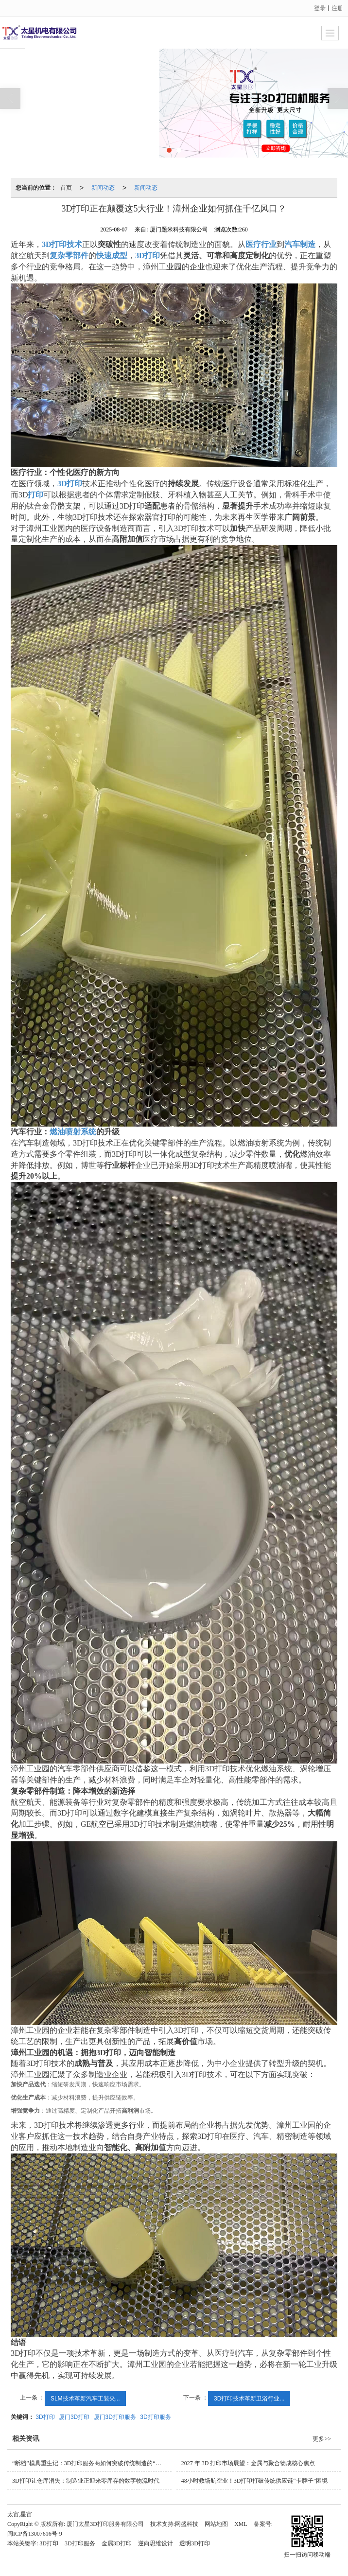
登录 (320, 8)
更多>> (322, 2438)
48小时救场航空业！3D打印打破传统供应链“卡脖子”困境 (254, 2480)
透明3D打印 (194, 2543)
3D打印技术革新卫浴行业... (249, 2398)
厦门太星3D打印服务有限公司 (105, 2524)
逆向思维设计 (155, 2543)
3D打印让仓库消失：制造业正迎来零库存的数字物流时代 (85, 2480)
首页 (66, 187)
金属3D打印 (117, 2543)
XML (240, 2524)
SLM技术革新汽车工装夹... (85, 2398)
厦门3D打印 (74, 2417)
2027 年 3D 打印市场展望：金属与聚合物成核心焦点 (248, 2463)
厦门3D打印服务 (115, 2417)
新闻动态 (103, 187)
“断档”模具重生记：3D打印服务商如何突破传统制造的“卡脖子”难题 (92, 2463)
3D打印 (44, 2417)
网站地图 (216, 2524)
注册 (337, 8)
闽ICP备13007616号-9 (34, 2533)
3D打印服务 (155, 2417)
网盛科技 (186, 2524)
